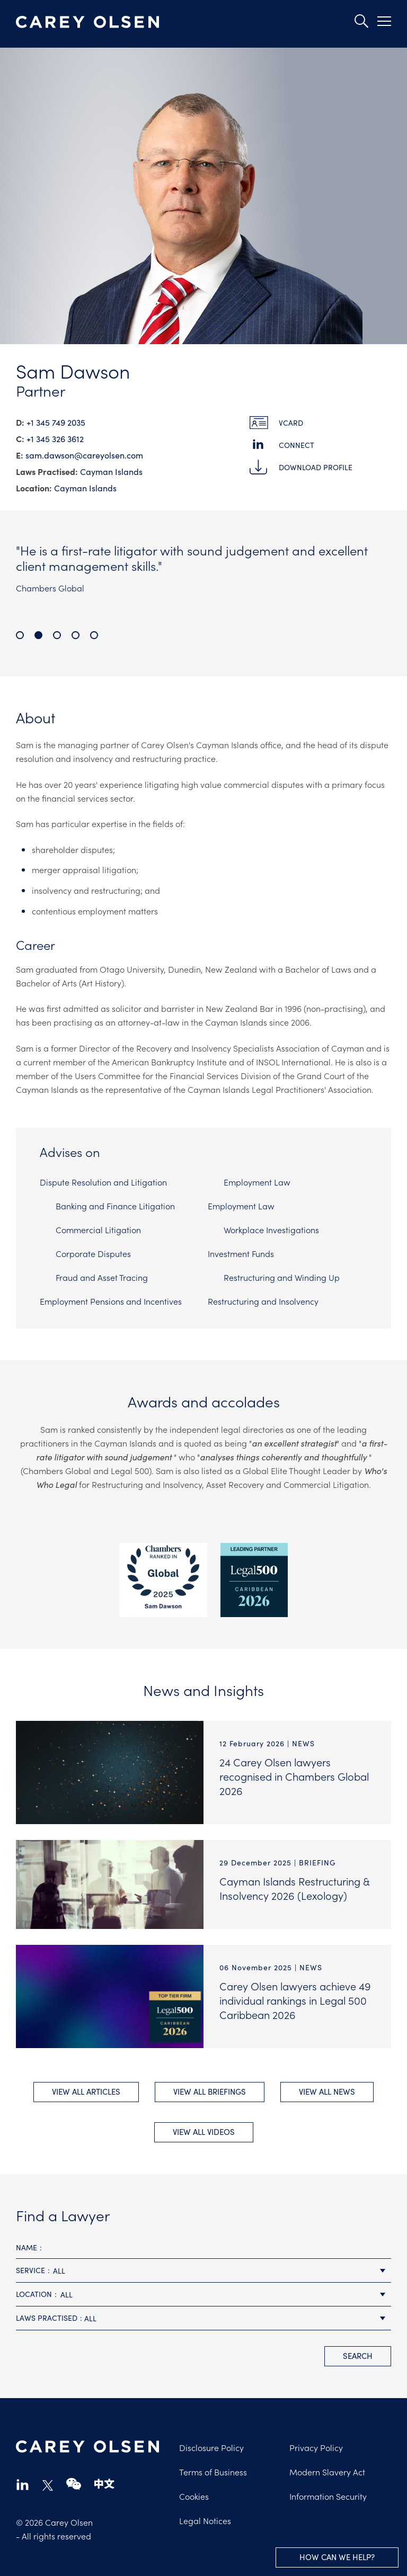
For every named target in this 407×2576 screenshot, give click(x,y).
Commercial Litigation (98, 1229)
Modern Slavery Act (327, 2463)
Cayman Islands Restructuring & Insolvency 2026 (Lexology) (294, 1887)
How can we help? (337, 2556)
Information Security (328, 2487)
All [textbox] (59, 2261)
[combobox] (203, 2262)
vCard (291, 422)
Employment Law (257, 1182)
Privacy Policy (316, 2438)
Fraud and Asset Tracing (102, 1277)
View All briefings (209, 2086)
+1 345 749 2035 (55, 422)
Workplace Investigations (271, 1229)
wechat (73, 2475)
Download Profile (315, 467)
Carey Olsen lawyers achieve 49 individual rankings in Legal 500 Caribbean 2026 (295, 2000)
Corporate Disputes (93, 1253)
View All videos (204, 2122)
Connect (296, 444)
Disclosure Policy (211, 2438)
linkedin (22, 2475)
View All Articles (86, 2086)
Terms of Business (213, 2463)
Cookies (194, 2487)
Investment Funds (241, 1253)
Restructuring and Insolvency (263, 1301)
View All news (327, 2086)
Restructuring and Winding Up (282, 1277)
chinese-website (104, 2475)
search (358, 2346)
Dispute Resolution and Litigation (103, 1182)
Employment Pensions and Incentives (111, 1301)
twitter (47, 2476)
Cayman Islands (111, 471)
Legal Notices (205, 2511)
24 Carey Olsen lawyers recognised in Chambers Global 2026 (294, 1776)
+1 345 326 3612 (55, 438)
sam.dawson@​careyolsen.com (84, 455)
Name (26, 2238)
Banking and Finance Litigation (115, 1205)
